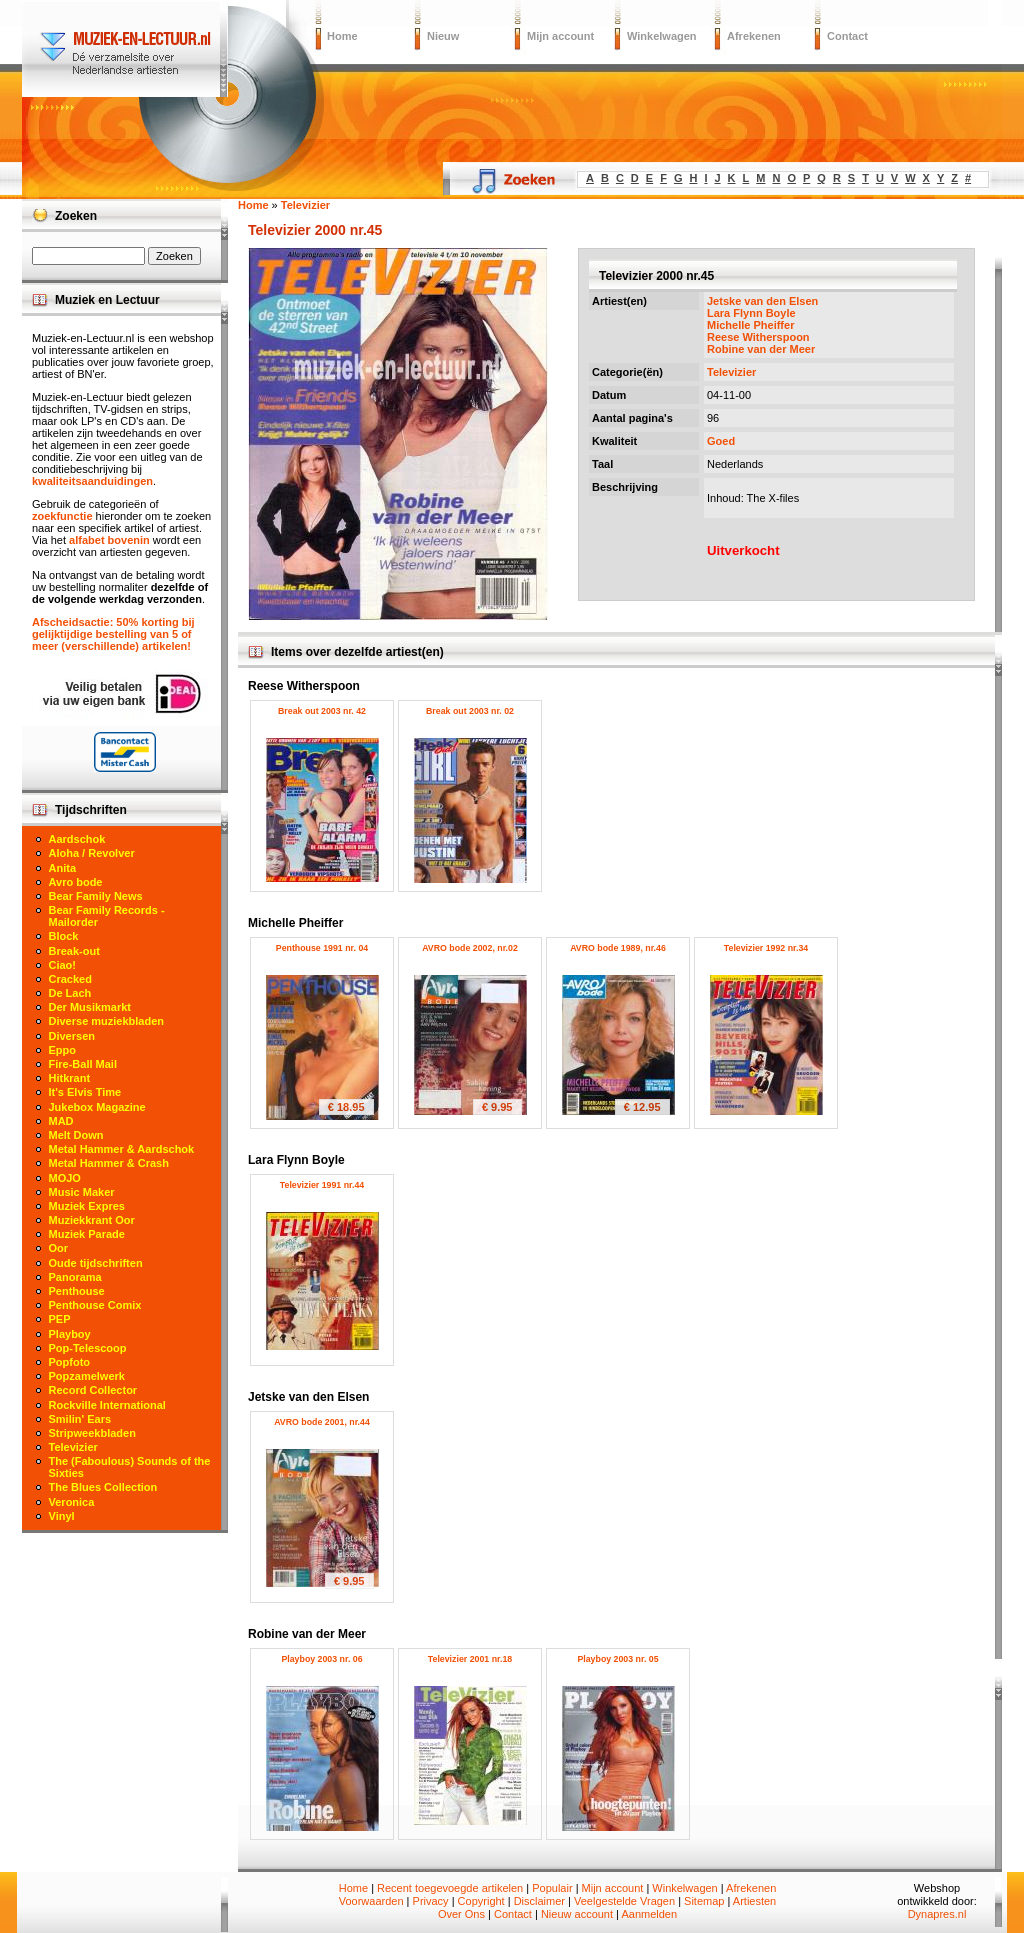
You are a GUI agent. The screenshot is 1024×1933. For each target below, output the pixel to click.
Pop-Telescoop (88, 1348)
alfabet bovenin (109, 540)
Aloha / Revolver (92, 853)
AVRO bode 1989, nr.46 (618, 948)
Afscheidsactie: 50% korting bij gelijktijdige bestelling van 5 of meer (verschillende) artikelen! (113, 634)
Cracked (70, 979)
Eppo (63, 1050)
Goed (721, 441)
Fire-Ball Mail (83, 1064)
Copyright (481, 1901)
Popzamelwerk (87, 1376)
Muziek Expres (87, 1206)
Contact (847, 36)
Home (342, 36)
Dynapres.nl (937, 1914)
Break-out (74, 951)
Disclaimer (539, 1901)
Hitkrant (70, 1078)
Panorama (75, 1277)
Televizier (731, 372)
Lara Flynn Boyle (751, 313)
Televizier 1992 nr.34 (766, 948)
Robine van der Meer (761, 349)
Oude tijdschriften (96, 1263)
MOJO (65, 1178)
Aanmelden (649, 1914)
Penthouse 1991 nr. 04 (322, 948)
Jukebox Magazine (97, 1107)
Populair (552, 1888)
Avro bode (76, 882)
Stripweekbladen (92, 1433)
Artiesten (754, 1901)
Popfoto (70, 1362)
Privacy (431, 1901)
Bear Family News (96, 896)
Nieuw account (577, 1914)
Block (64, 936)
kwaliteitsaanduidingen (92, 481)
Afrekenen (754, 36)
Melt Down (76, 1135)
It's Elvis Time (85, 1092)
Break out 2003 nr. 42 (322, 711)
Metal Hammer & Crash (109, 1163)
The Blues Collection (103, 1487)
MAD (61, 1121)
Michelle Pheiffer (750, 325)
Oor (59, 1248)
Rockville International (107, 1405)
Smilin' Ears (80, 1419)
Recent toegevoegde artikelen (450, 1888)
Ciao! (63, 965)
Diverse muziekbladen (107, 1021)
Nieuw (443, 36)
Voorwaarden (371, 1901)
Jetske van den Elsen (762, 301)
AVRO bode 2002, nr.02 (470, 948)
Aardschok (77, 839)
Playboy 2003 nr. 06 (321, 1659)
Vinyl (62, 1516)
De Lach (70, 993)
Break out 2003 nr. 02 (470, 711)
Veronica (72, 1502)
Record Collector (93, 1390)
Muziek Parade (87, 1234)
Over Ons (461, 1914)
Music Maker (82, 1192)
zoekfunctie (62, 516)
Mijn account (560, 36)
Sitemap (704, 1901)
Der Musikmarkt (90, 1007)
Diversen (72, 1036)
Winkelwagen (662, 36)
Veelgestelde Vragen (624, 1901)
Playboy (70, 1334)
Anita (63, 868)
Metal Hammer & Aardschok (122, 1149)
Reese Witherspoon (758, 337)
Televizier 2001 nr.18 (470, 1659)
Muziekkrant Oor (92, 1220)
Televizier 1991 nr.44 (322, 1185)
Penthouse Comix (95, 1305)
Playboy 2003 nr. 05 (617, 1659)
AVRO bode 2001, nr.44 (322, 1422)
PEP (60, 1319)
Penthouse (77, 1291)
